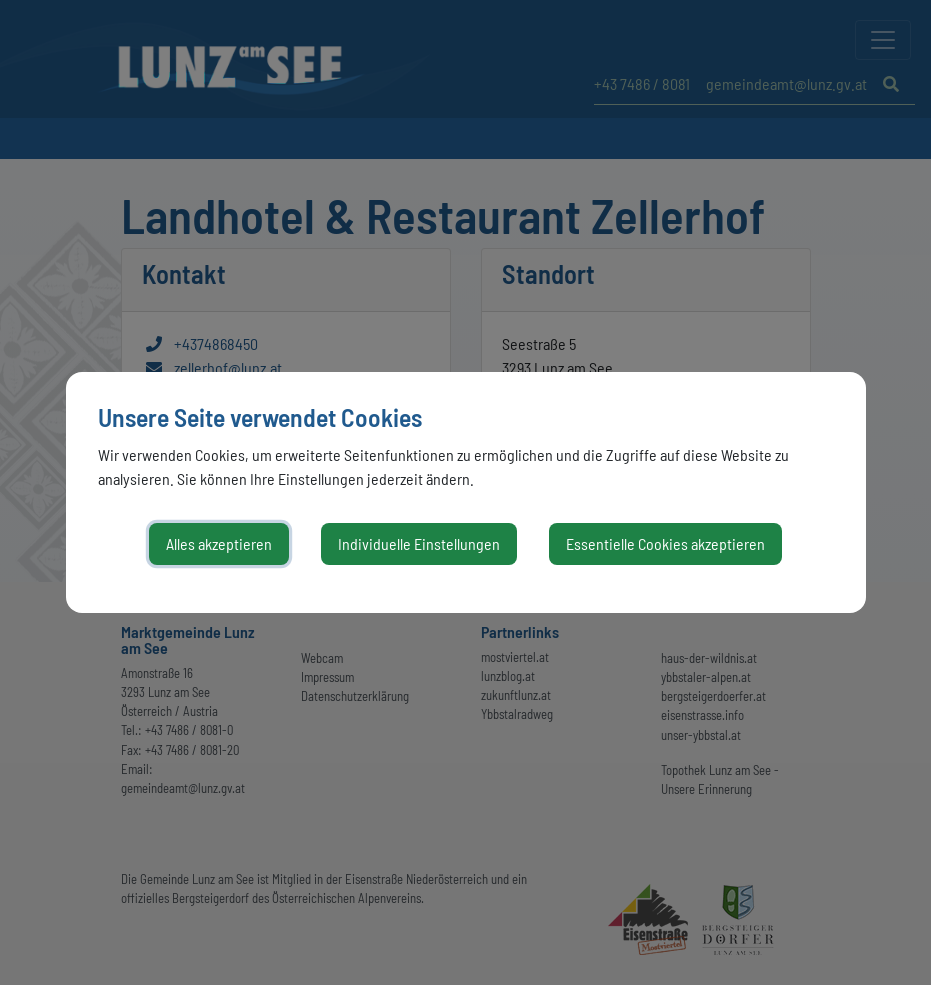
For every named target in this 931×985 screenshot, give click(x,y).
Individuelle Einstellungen (419, 543)
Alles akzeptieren (219, 543)
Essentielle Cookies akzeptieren (665, 543)
